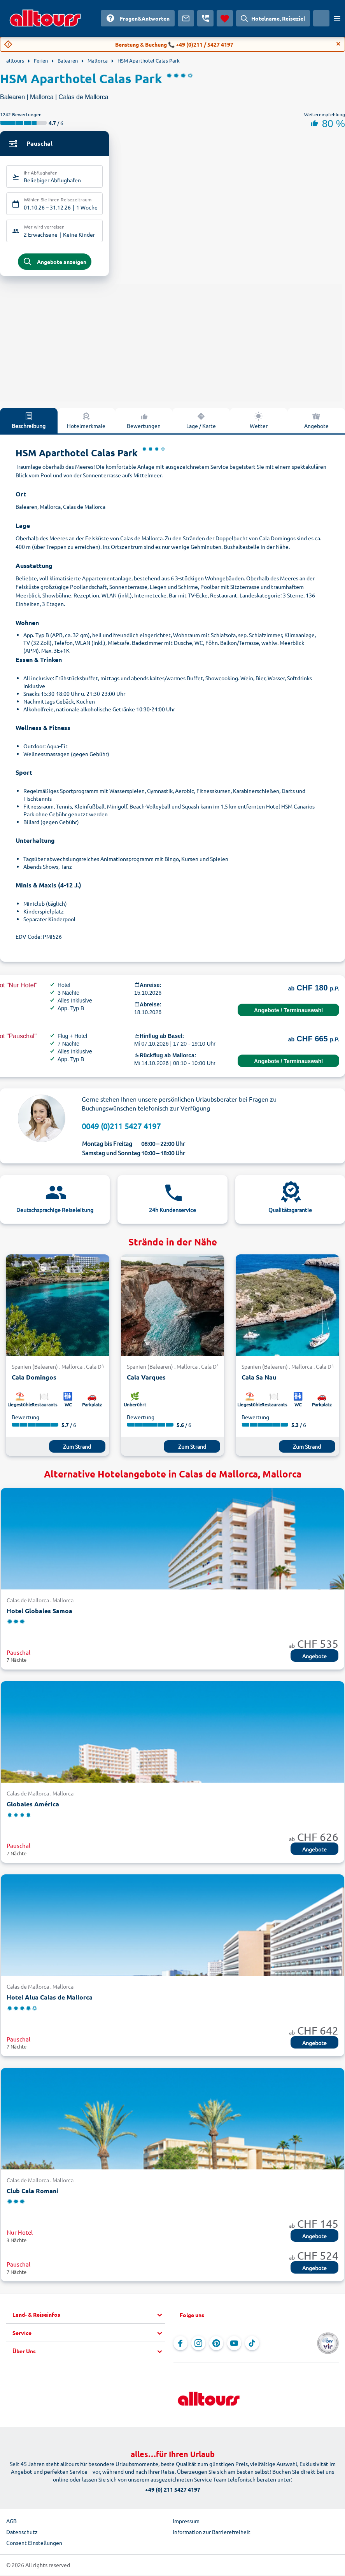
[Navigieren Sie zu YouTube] (234, 2345)
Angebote (316, 422)
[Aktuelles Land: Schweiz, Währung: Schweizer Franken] (321, 18)
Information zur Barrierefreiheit (211, 2534)
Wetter (259, 422)
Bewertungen (144, 422)
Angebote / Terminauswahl (288, 1012)
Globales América (33, 1806)
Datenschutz (22, 2534)
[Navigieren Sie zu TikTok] (252, 2345)
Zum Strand (77, 1448)
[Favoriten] (225, 18)
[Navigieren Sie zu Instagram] (198, 2345)
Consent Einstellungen (34, 2544)
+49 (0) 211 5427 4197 (172, 2491)
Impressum (186, 2523)
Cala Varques (146, 1379)
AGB (11, 2523)
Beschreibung (29, 422)
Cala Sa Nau (259, 1379)
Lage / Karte (201, 422)
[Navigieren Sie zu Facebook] (180, 2345)
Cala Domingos (34, 1379)
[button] (89, 2317)
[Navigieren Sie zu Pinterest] (216, 2345)
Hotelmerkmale (86, 422)
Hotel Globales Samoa (39, 1613)
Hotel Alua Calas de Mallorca (50, 2000)
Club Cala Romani (32, 2193)
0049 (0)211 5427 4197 (121, 1128)
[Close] (338, 44)
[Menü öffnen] (337, 18)
